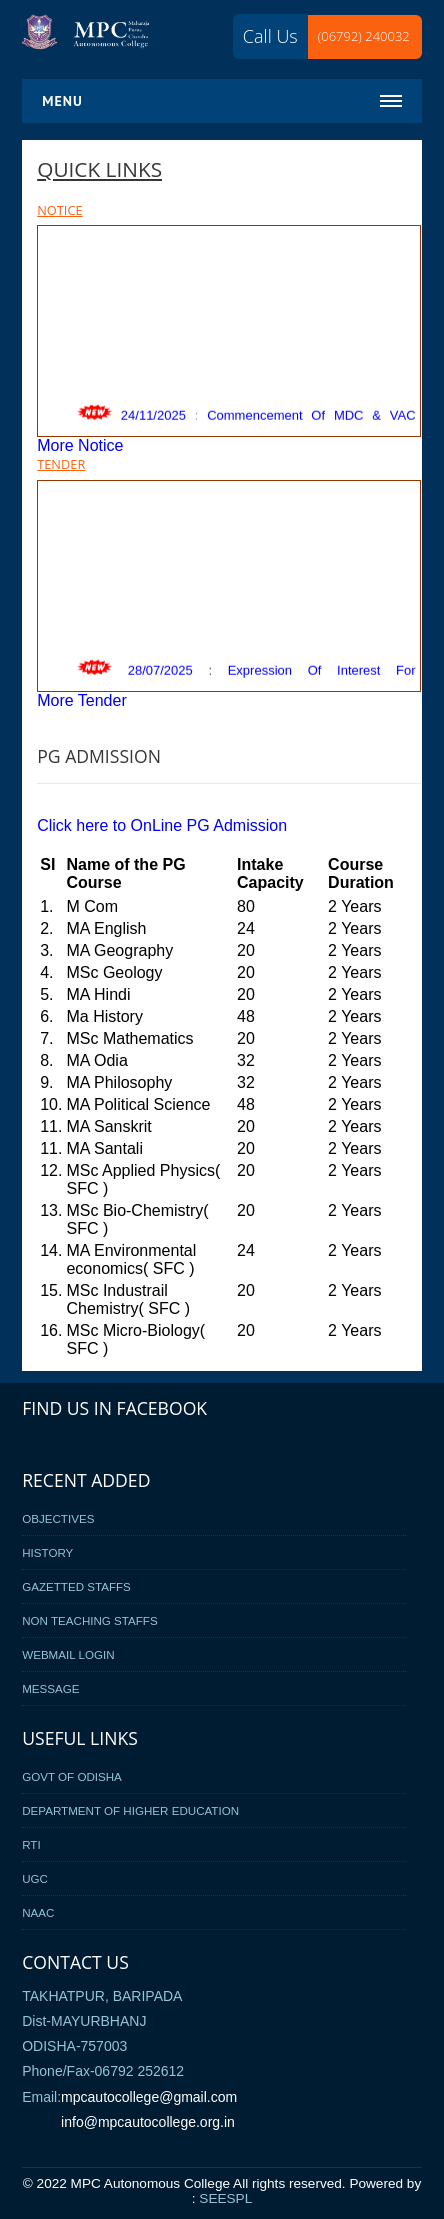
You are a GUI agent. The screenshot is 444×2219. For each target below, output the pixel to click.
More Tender (82, 700)
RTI (31, 1844)
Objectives (58, 1518)
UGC (35, 1878)
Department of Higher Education (130, 1810)
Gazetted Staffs (76, 1586)
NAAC (38, 1912)
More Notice (80, 445)
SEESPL (225, 2198)
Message (50, 1688)
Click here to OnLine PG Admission (162, 825)
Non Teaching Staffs (90, 1620)
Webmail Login (68, 1654)
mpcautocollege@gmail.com (149, 2097)
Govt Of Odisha (72, 1776)
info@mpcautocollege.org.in (148, 2122)
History (47, 1552)
